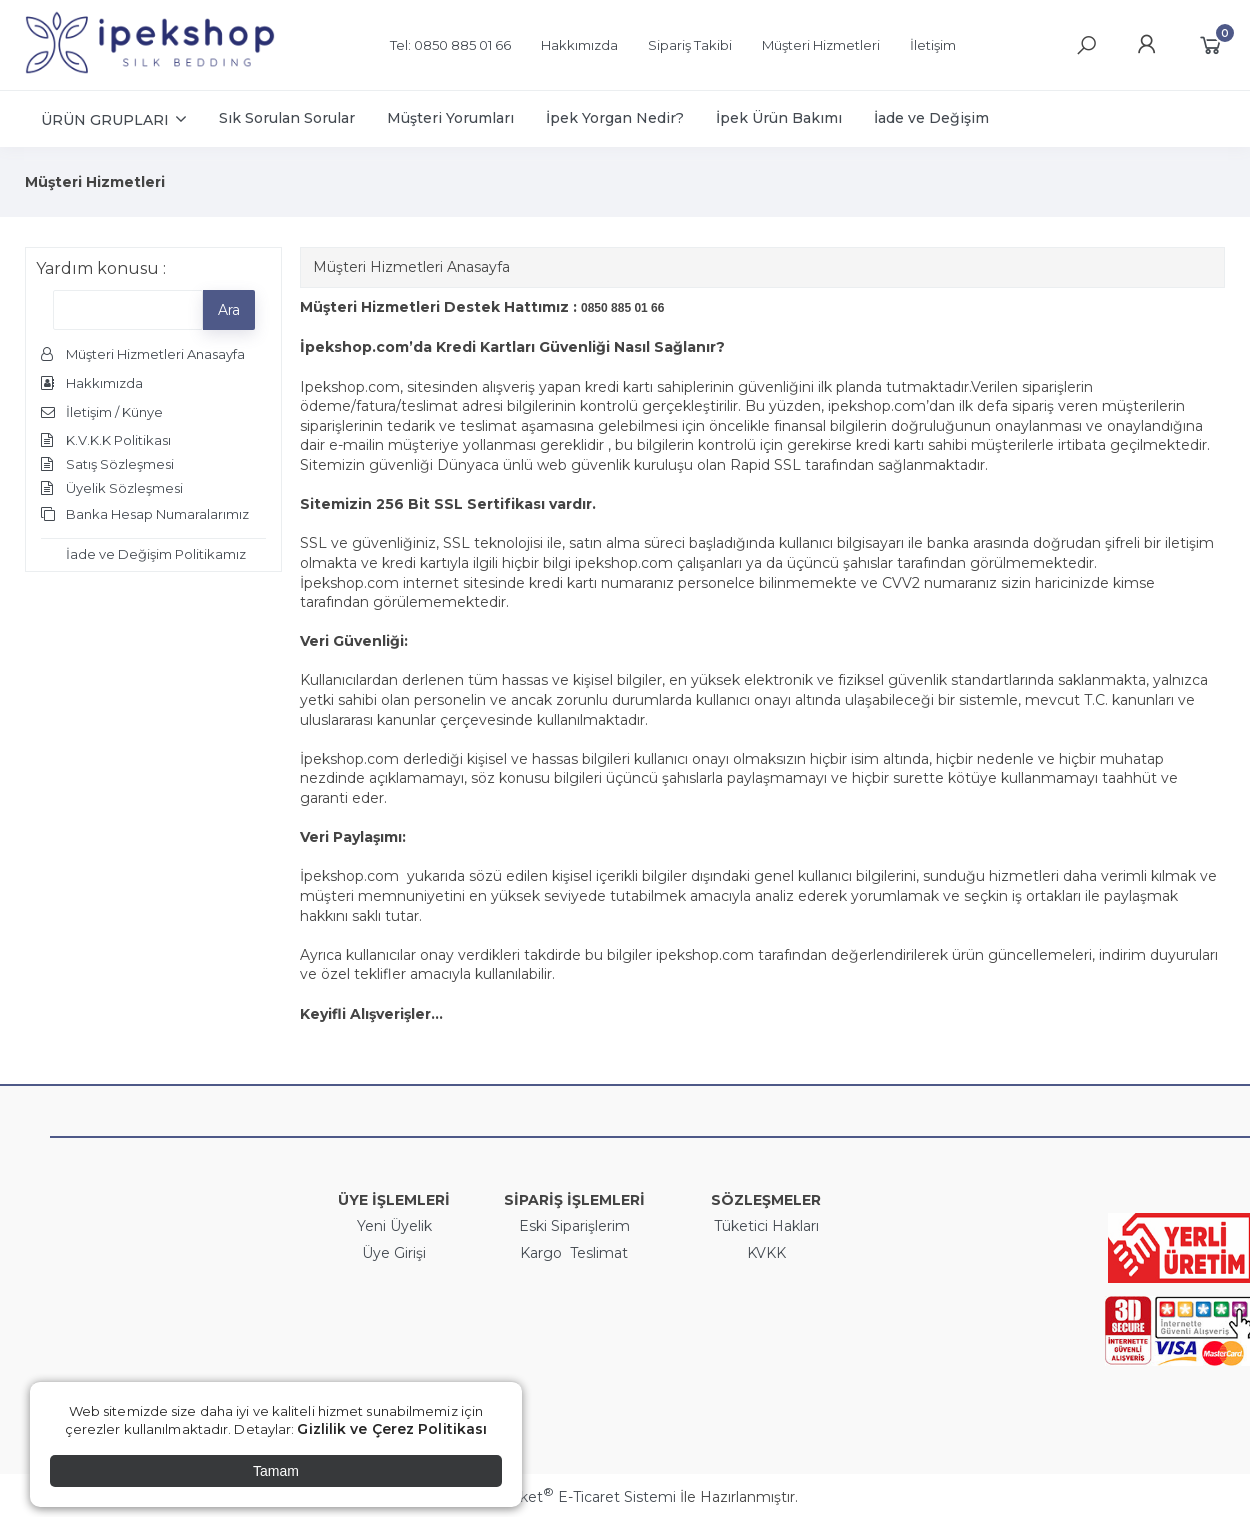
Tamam (276, 1471)
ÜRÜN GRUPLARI (105, 120)
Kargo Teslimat (574, 1253)
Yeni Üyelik (394, 1226)
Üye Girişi (394, 1253)
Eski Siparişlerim (574, 1226)
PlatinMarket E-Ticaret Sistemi (564, 1497)
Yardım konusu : (101, 268)
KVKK (766, 1253)
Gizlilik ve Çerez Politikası (392, 1429)
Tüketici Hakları (766, 1226)
